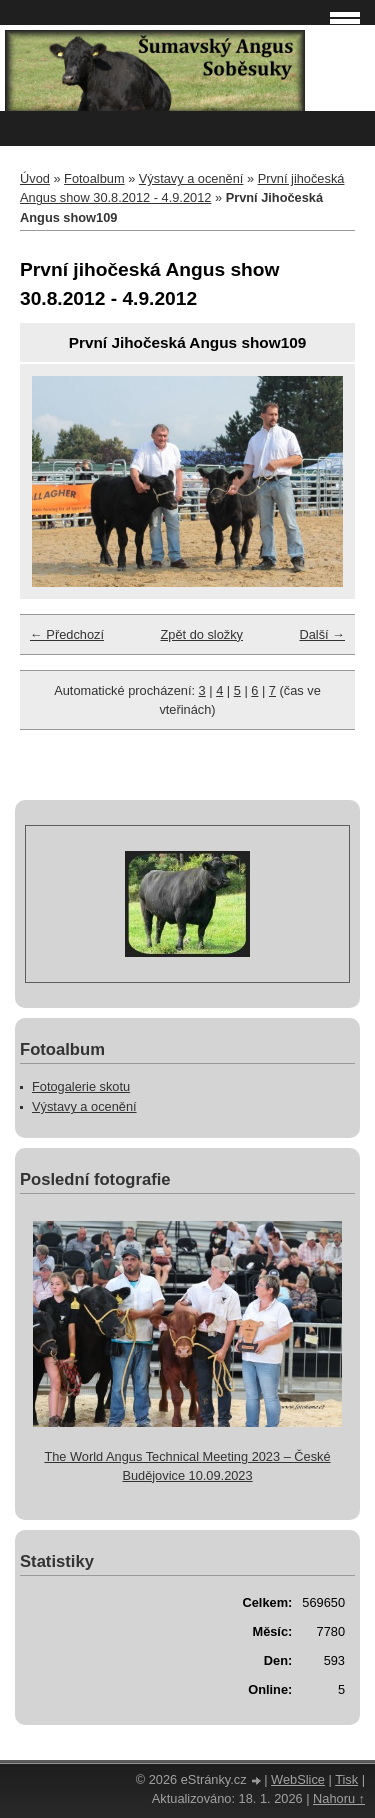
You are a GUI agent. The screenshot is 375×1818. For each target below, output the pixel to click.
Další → (322, 634)
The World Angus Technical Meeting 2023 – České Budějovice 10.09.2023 (187, 1466)
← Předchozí (67, 634)
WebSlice (298, 1779)
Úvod (35, 178)
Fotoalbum (94, 178)
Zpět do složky (201, 634)
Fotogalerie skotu (81, 1086)
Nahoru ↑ (339, 1798)
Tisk (346, 1779)
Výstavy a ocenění (191, 178)
